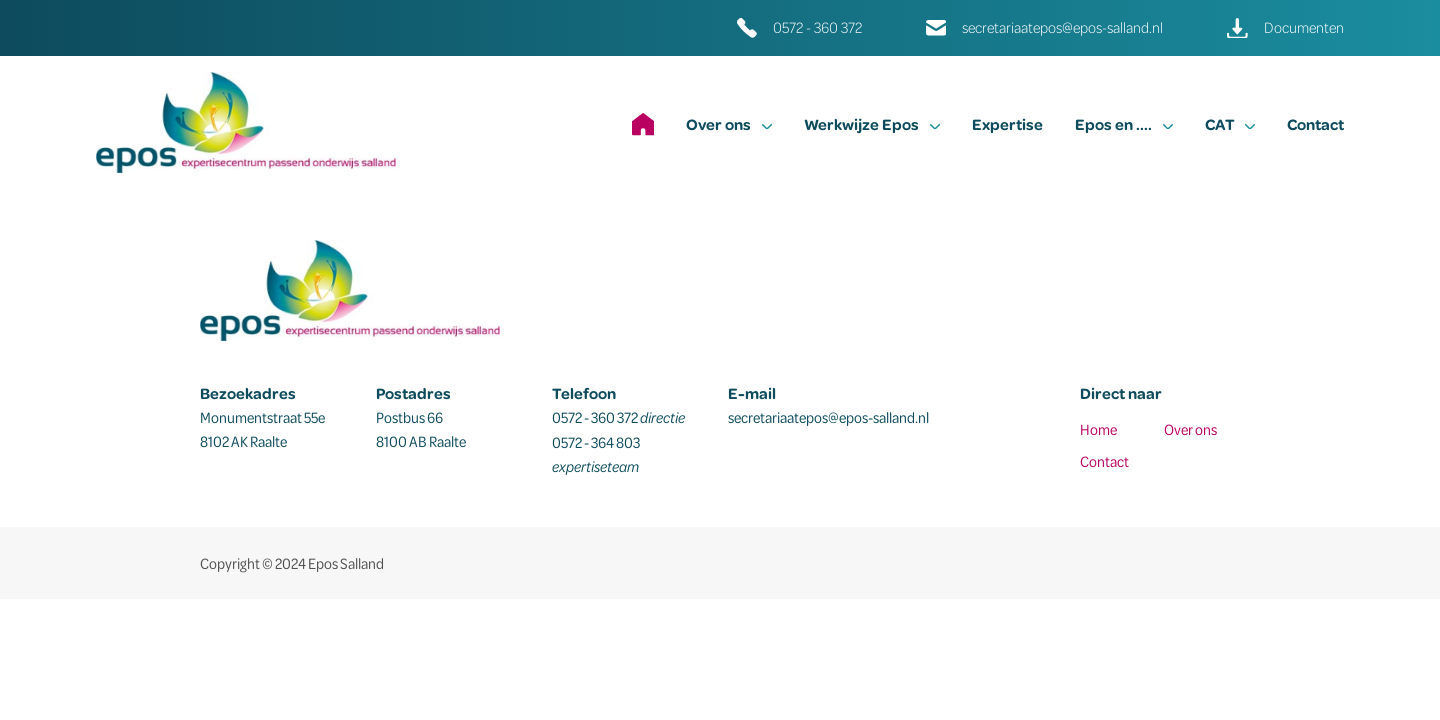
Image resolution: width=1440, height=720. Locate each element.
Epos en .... (1124, 124)
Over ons (729, 124)
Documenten (1304, 27)
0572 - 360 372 (817, 27)
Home (1098, 429)
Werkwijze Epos (872, 124)
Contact (1315, 124)
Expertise (1007, 124)
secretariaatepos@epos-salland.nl (1062, 27)
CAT (1230, 124)
